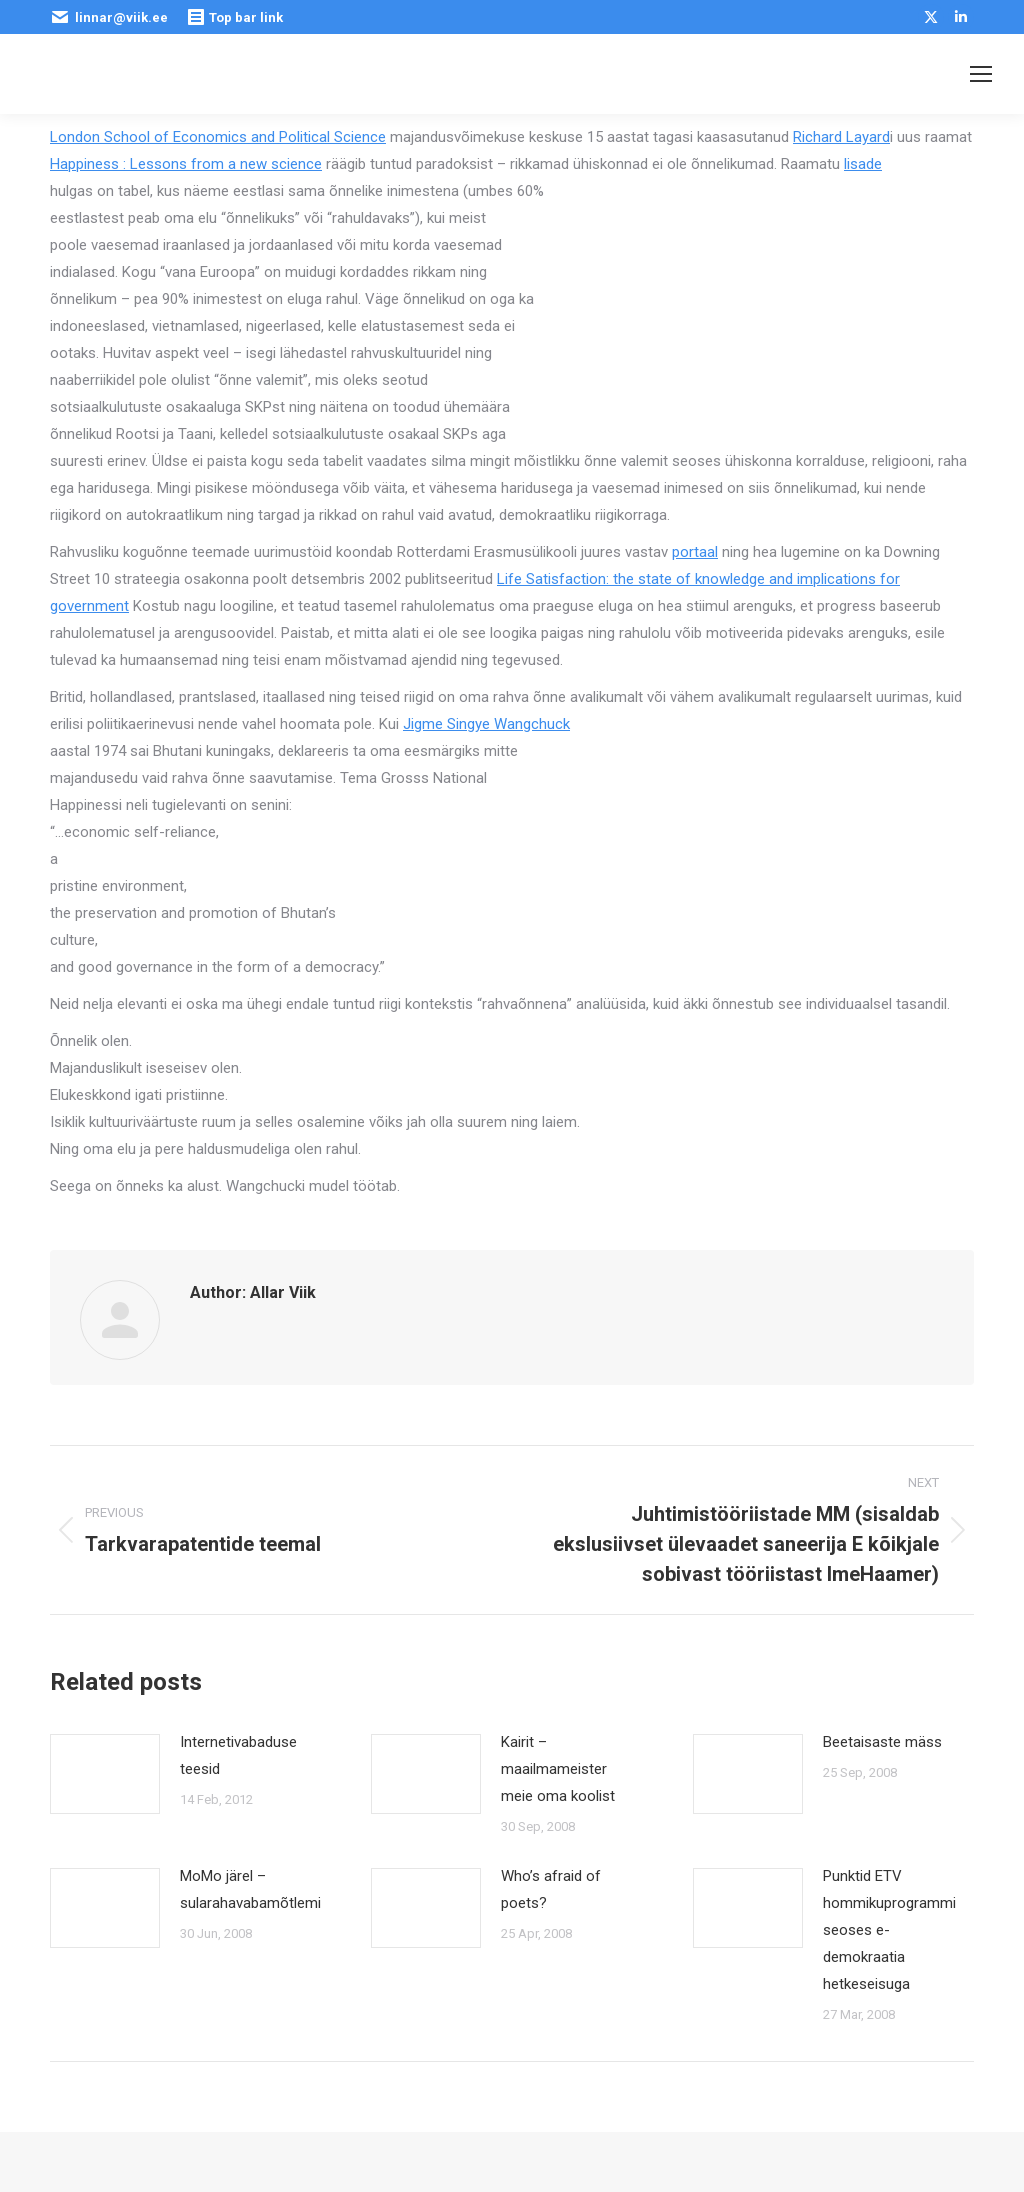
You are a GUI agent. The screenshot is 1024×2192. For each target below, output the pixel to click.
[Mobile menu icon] (981, 74)
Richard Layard (841, 137)
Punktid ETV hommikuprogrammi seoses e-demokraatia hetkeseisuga (889, 1930)
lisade (863, 164)
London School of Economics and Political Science (218, 137)
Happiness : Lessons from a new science (186, 164)
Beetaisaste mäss (882, 1742)
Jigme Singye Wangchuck (486, 724)
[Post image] (105, 1774)
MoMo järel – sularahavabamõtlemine (258, 1889)
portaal (695, 552)
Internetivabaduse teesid (238, 1755)
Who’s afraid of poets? (551, 1889)
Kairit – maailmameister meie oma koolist (558, 1769)
